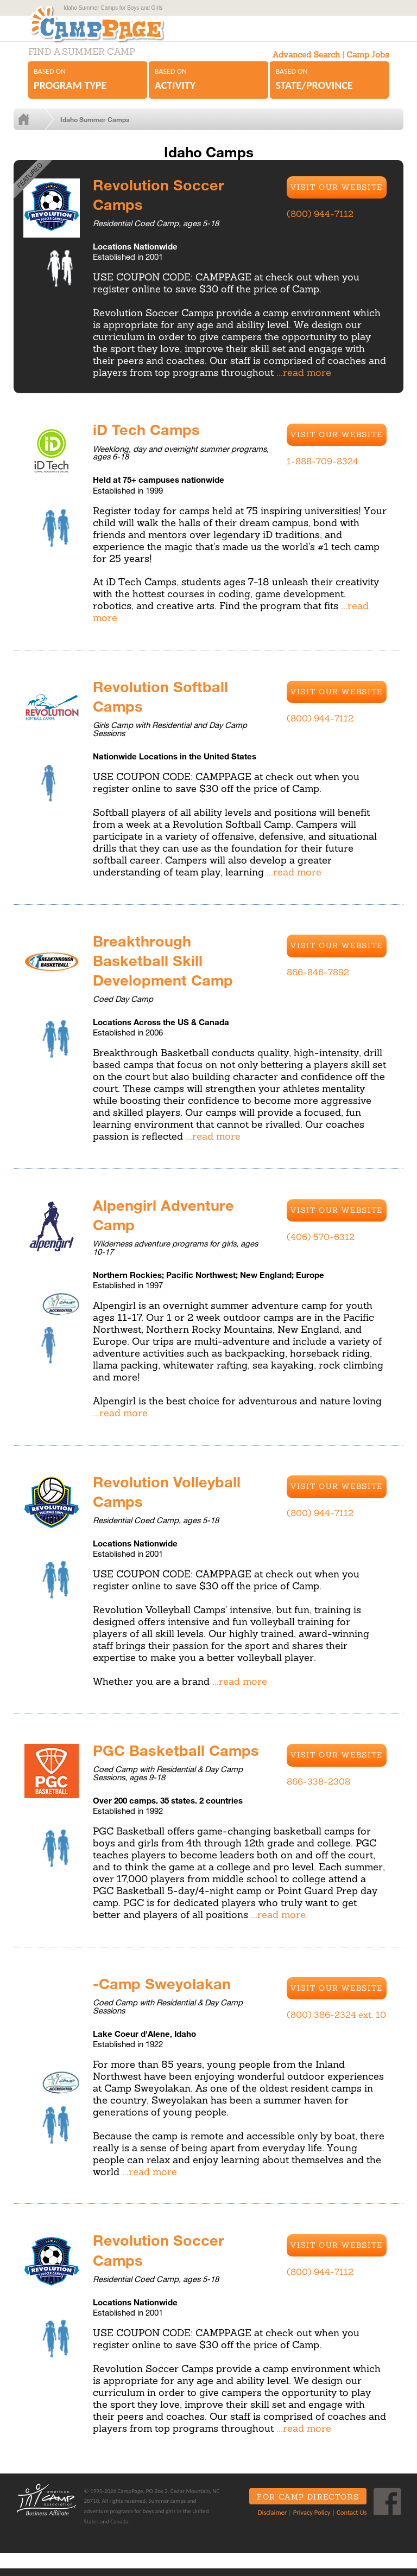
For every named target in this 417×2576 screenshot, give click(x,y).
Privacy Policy (307, 2520)
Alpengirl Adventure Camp (166, 1223)
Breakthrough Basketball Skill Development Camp (167, 969)
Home (42, 130)
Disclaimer (268, 2520)
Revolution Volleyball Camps (170, 1499)
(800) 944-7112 (320, 224)
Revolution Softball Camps (164, 705)
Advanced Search (306, 65)
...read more (303, 382)
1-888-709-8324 (322, 471)
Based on (87, 91)
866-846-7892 (318, 981)
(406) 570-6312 (321, 1245)
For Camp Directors (304, 2505)
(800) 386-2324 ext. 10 (336, 2022)
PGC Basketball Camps (180, 1757)
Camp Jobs (367, 65)
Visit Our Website (336, 198)
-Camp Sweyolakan (166, 1990)
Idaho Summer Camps (105, 130)
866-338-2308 (318, 1790)
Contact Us (348, 2520)
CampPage (106, 29)
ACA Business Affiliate (45, 2507)
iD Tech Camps (149, 439)
